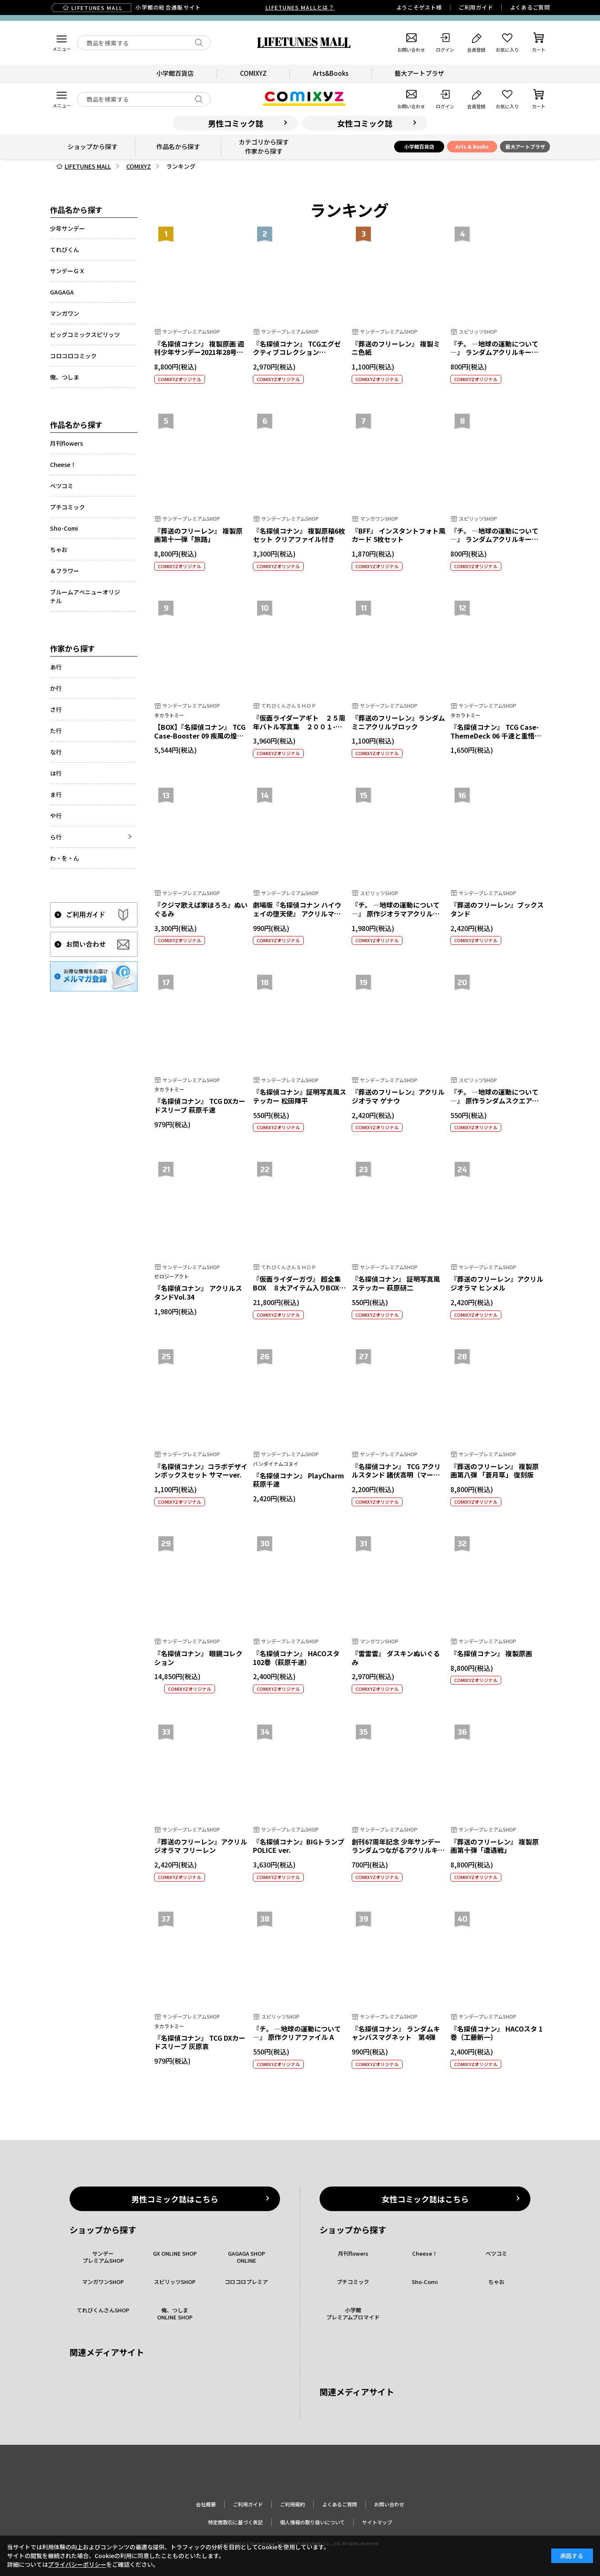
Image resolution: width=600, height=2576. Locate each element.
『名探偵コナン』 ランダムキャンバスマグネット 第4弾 (396, 2033)
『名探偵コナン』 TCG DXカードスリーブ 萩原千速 (199, 1105)
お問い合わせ (389, 2504)
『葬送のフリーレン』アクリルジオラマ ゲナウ (398, 1096)
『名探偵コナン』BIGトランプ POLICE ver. (298, 1846)
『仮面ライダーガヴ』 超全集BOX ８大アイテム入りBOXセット (299, 1287)
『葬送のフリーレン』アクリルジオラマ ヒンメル (496, 1283)
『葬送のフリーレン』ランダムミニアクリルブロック (398, 722)
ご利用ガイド (476, 7)
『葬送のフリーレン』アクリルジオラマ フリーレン (200, 1846)
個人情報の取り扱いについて (312, 2522)
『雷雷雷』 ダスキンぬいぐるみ (396, 1657)
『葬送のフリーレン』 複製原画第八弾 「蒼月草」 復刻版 (494, 1470)
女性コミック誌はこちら (425, 2198)
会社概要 (206, 2504)
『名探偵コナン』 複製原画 (491, 1653)
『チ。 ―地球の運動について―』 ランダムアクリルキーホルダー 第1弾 (494, 539)
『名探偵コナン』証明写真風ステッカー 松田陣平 (299, 1096)
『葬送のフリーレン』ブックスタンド (497, 909)
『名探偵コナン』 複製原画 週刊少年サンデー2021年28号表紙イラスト (199, 352)
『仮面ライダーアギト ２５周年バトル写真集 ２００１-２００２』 (299, 726)
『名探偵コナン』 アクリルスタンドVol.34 (198, 1292)
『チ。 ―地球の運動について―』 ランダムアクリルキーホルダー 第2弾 (494, 352)
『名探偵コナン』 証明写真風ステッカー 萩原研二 (396, 1283)
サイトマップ (377, 2522)
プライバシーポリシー (77, 2564)
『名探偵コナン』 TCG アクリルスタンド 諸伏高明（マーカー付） (396, 1475)
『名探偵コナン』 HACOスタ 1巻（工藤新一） (496, 2033)
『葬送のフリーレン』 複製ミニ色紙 (396, 348)
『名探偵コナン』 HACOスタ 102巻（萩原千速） (296, 1657)
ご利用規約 (292, 2504)
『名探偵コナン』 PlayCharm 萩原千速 (298, 1479)
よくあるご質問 (530, 7)
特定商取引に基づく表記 (235, 2522)
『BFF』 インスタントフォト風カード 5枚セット (398, 535)
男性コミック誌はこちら (174, 2198)
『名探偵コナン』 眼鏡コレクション (198, 1657)
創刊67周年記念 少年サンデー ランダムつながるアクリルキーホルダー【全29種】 (398, 1850)
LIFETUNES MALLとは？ (300, 7)
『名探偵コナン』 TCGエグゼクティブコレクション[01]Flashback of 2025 (297, 352)
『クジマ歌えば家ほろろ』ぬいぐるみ (201, 909)
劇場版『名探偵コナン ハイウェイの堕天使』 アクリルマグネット (297, 913)
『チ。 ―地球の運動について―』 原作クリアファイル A (297, 2033)
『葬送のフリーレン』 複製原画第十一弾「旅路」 (198, 535)
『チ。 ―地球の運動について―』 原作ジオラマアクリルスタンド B (396, 913)
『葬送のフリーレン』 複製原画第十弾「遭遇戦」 (494, 1846)
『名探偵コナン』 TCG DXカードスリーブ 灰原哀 (199, 2042)
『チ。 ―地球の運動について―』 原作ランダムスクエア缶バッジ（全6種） (494, 1100)
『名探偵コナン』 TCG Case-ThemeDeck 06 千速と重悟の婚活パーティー (495, 735)
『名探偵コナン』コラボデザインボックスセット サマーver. (201, 1470)
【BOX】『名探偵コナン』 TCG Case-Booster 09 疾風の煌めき (199, 735)
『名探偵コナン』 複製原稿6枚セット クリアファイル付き (299, 535)
